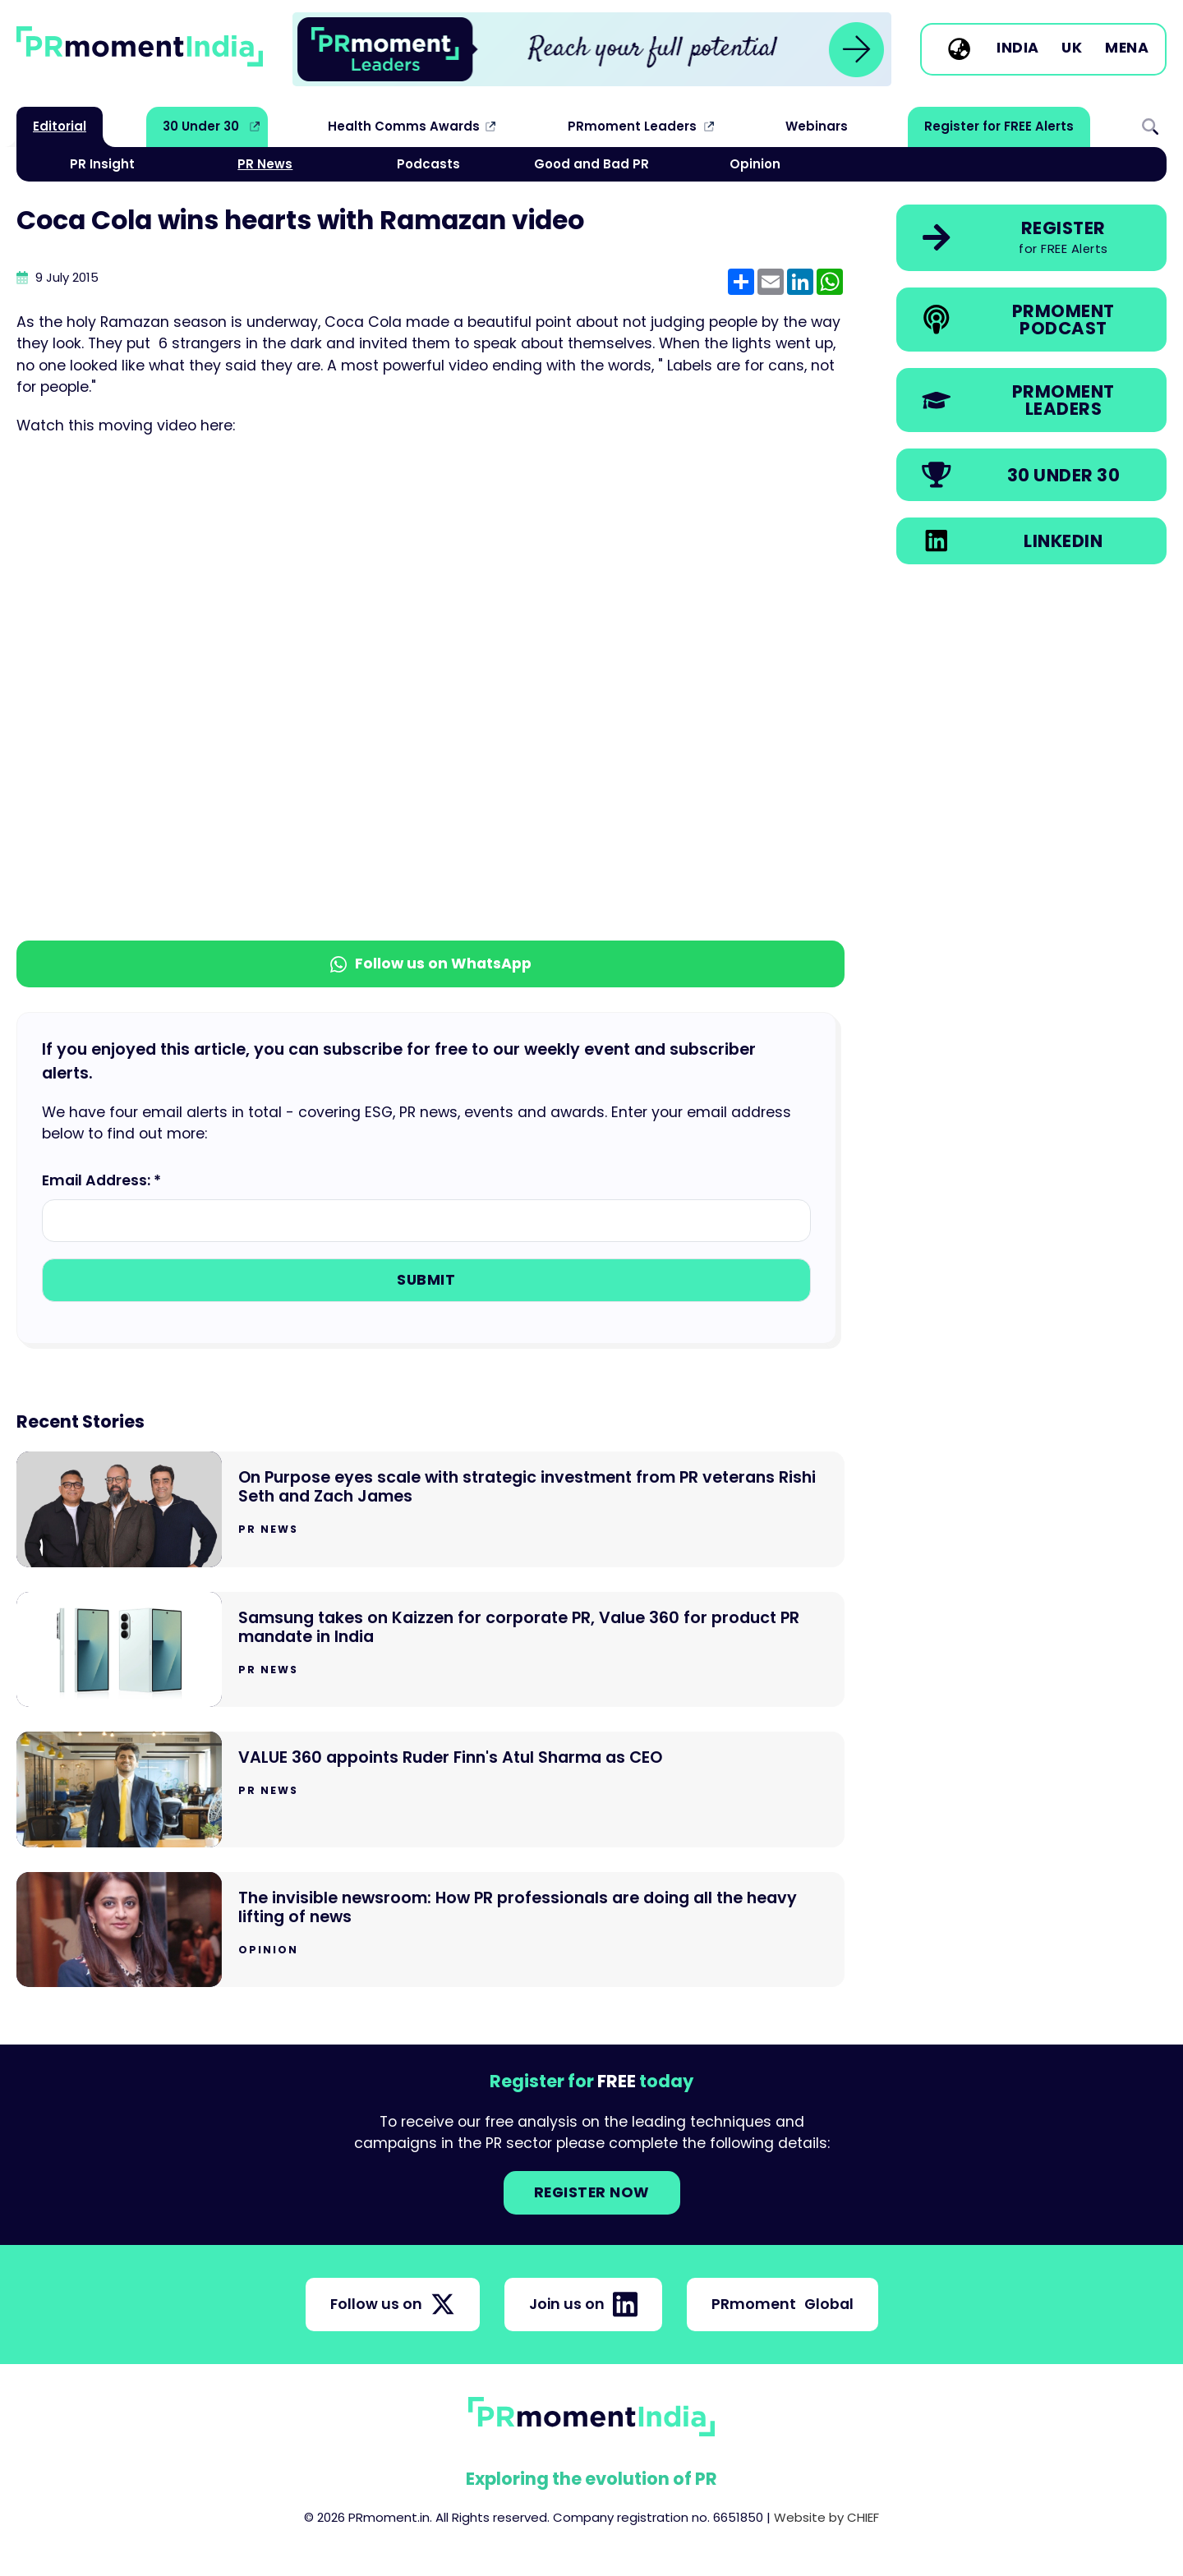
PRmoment (782, 2304)
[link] (591, 49)
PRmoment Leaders (632, 126)
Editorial (59, 126)
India (1018, 48)
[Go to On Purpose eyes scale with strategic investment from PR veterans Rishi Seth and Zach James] (430, 1509)
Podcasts (428, 163)
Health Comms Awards (404, 126)
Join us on (583, 2304)
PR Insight (102, 163)
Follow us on (392, 2304)
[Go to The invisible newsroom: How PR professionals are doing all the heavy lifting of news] (430, 1930)
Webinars (816, 126)
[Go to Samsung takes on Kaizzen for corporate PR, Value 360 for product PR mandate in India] (430, 1650)
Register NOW (592, 2192)
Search (1150, 126)
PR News (264, 163)
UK (1071, 48)
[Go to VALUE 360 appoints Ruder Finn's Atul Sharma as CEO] (430, 1789)
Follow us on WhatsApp (431, 963)
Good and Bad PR (591, 163)
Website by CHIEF (826, 2517)
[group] (591, 49)
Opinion (755, 163)
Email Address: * (101, 1180)
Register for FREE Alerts (999, 126)
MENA (1126, 48)
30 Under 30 (201, 126)
